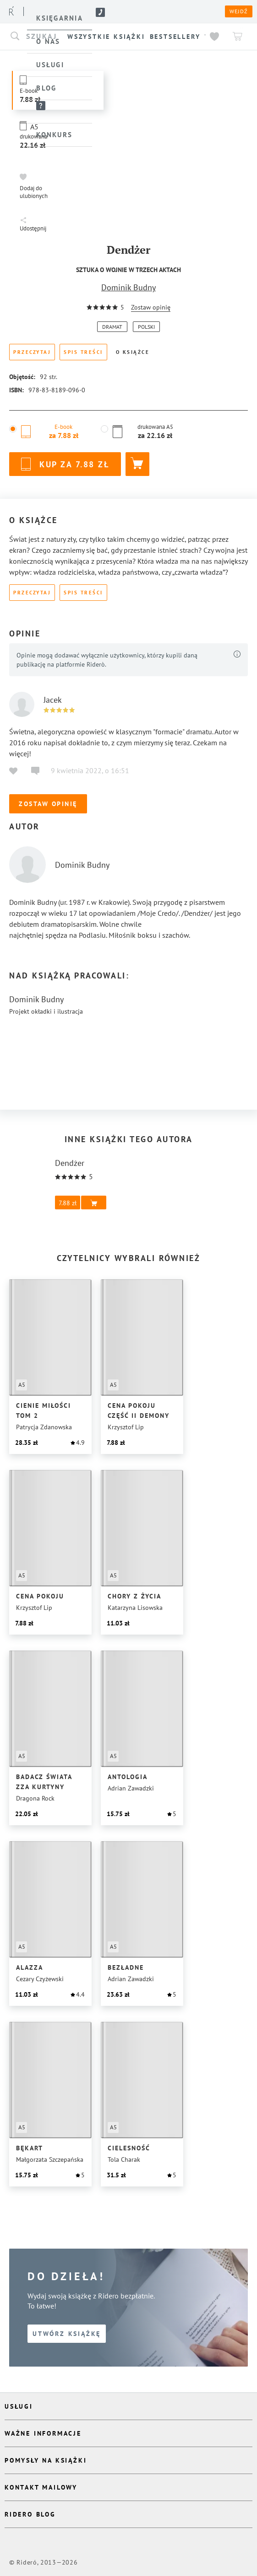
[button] (35, 185)
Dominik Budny (128, 287)
